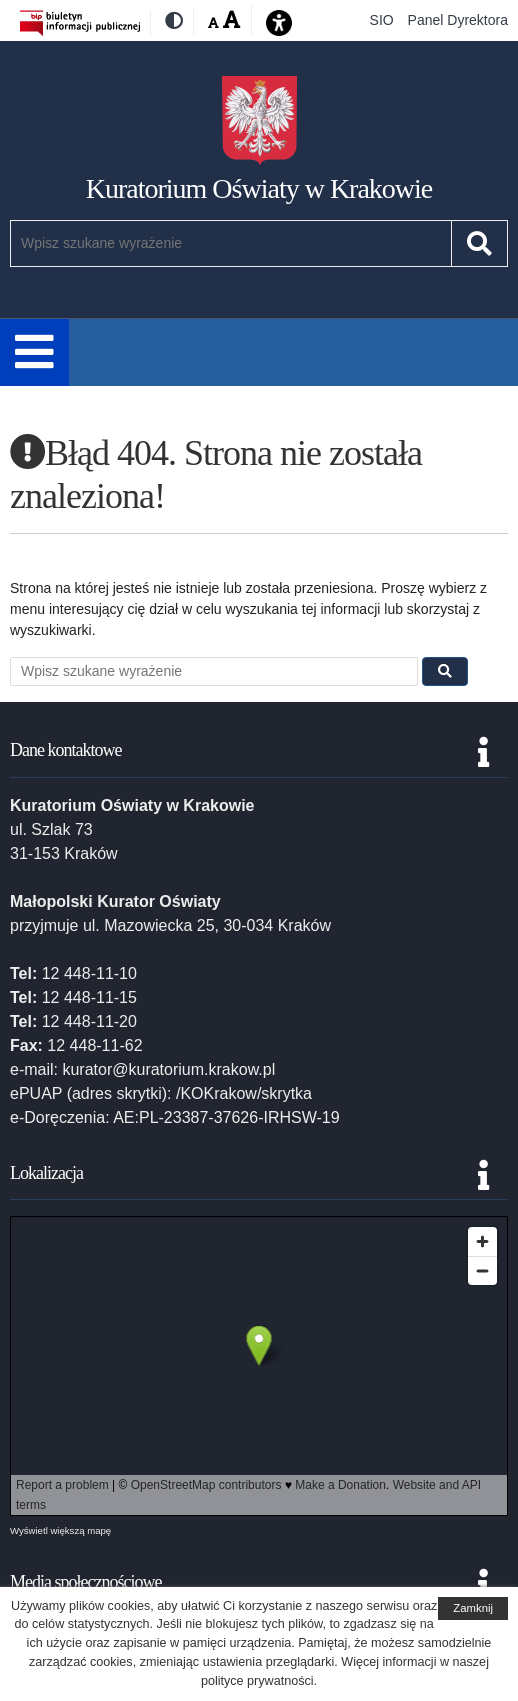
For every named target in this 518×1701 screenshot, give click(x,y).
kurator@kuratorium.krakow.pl (168, 1069)
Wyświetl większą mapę (60, 1530)
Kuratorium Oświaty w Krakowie (259, 188)
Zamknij (473, 1608)
